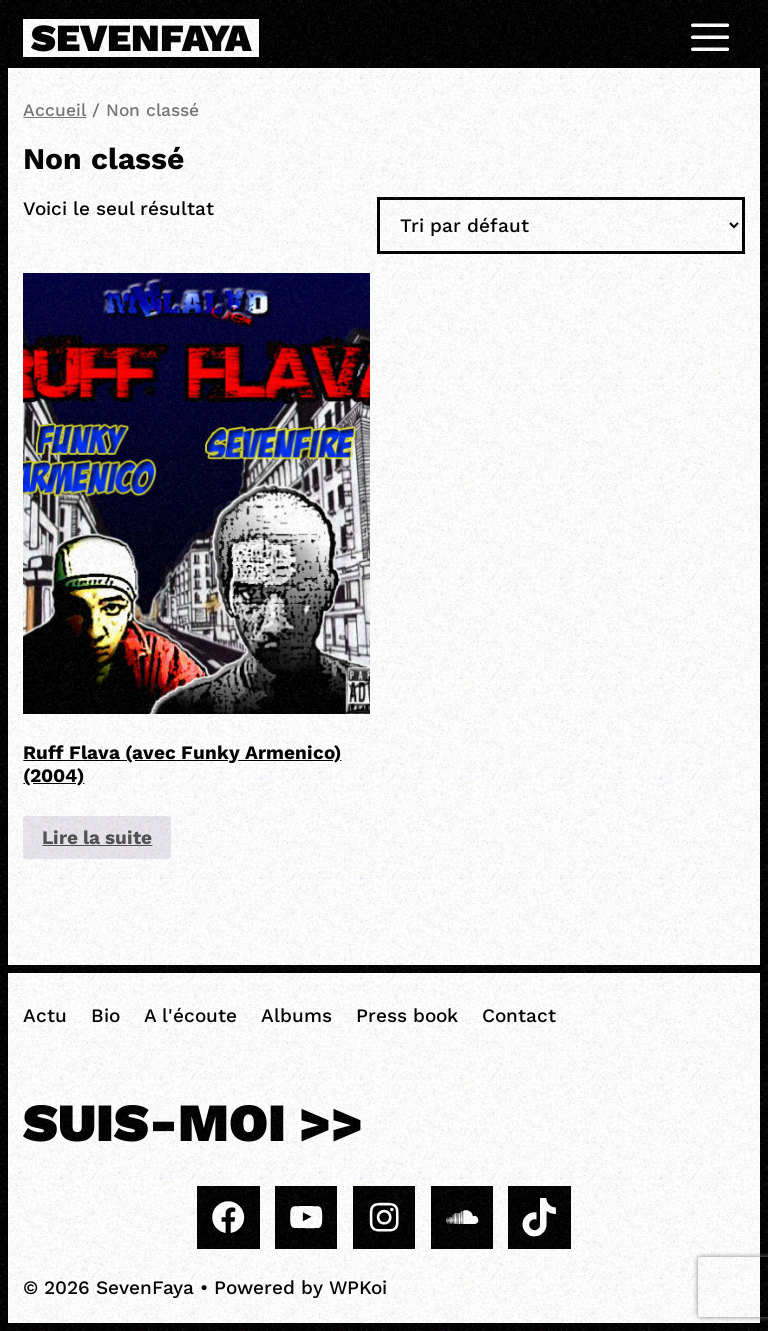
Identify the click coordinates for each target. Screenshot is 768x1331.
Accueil (54, 110)
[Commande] (561, 225)
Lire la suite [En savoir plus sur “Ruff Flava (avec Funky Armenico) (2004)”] (97, 837)
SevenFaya (141, 38)
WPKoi (358, 1287)
